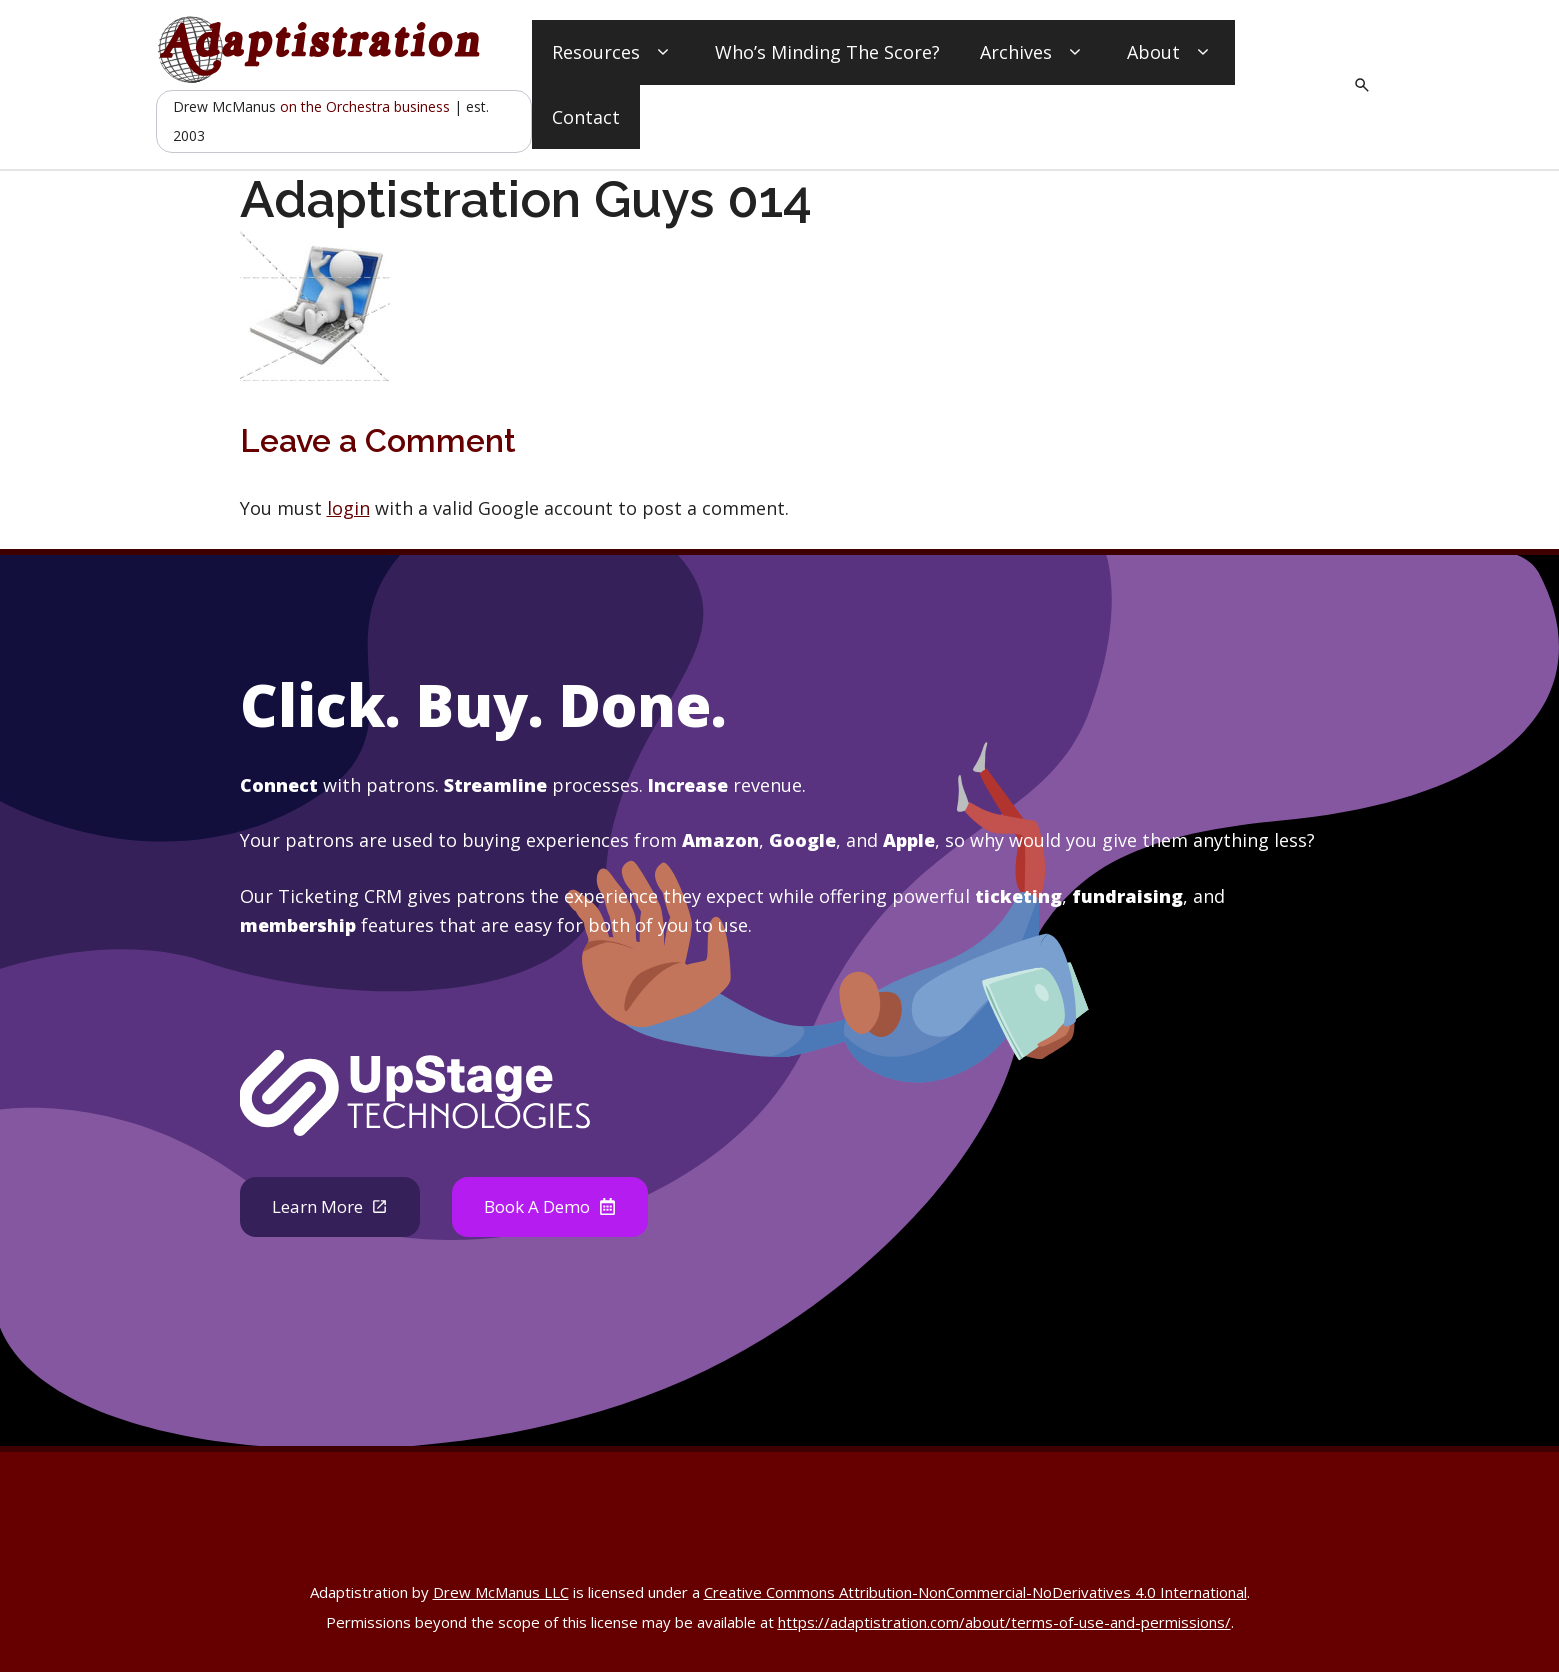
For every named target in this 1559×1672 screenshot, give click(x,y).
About (1171, 52)
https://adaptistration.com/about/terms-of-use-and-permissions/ (1004, 1624)
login (348, 508)
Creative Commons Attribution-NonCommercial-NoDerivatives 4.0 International (975, 1594)
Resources (613, 52)
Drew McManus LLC (501, 1594)
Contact (586, 117)
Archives (1033, 52)
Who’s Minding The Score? (827, 52)
